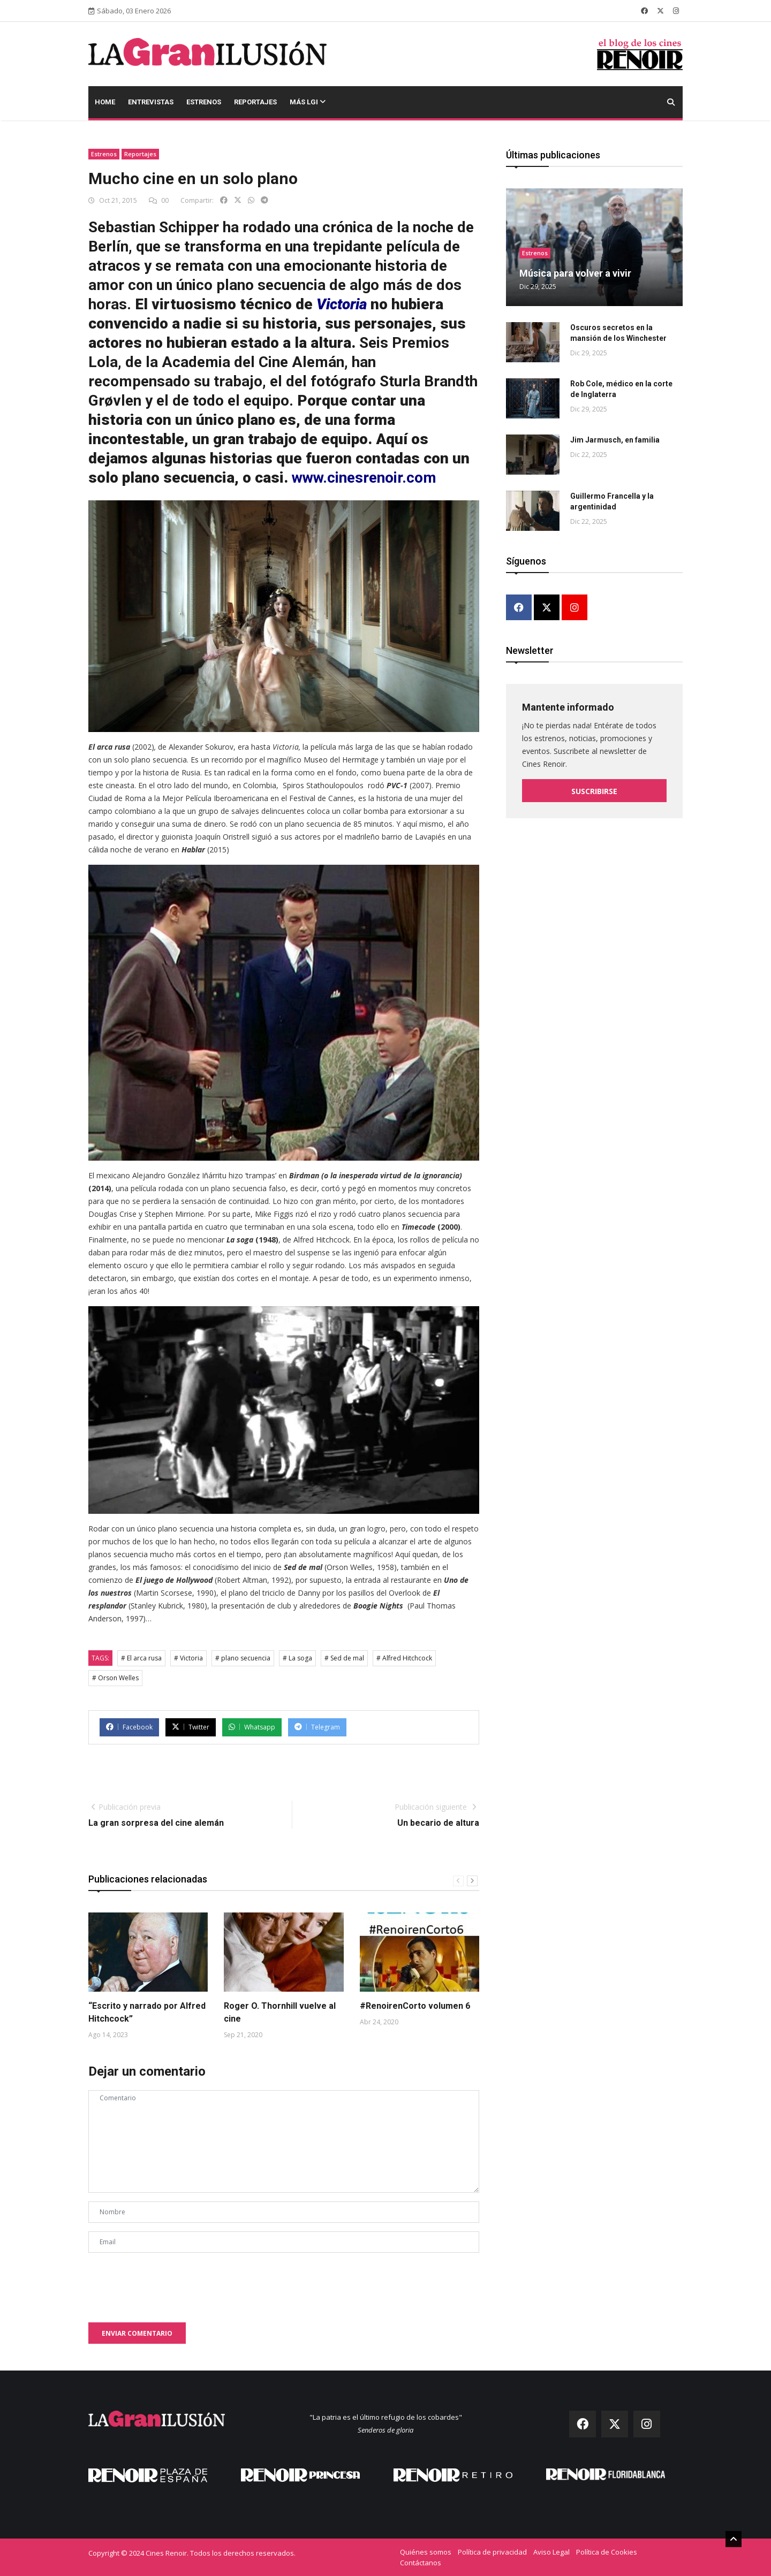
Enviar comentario (137, 2333)
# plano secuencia (242, 1658)
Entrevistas (150, 102)
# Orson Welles (115, 1677)
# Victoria (188, 1658)
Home (105, 102)
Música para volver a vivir (575, 273)
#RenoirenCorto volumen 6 (415, 2006)
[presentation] (169, 2282)
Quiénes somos (425, 2552)
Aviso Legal (551, 2552)
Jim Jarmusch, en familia (615, 440)
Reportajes (255, 102)
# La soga (297, 1658)
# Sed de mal (344, 1658)
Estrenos (203, 102)
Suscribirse (594, 791)
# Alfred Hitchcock (404, 1658)
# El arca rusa (141, 1658)
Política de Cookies (606, 2552)
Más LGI (308, 102)
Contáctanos (420, 2562)
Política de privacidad (492, 2552)
